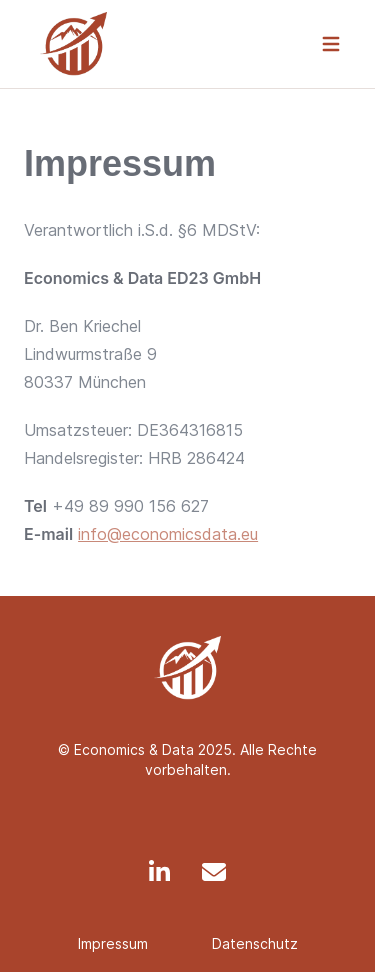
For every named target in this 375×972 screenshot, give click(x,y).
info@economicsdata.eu (168, 534)
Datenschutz (255, 943)
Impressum (113, 943)
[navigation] (331, 44)
